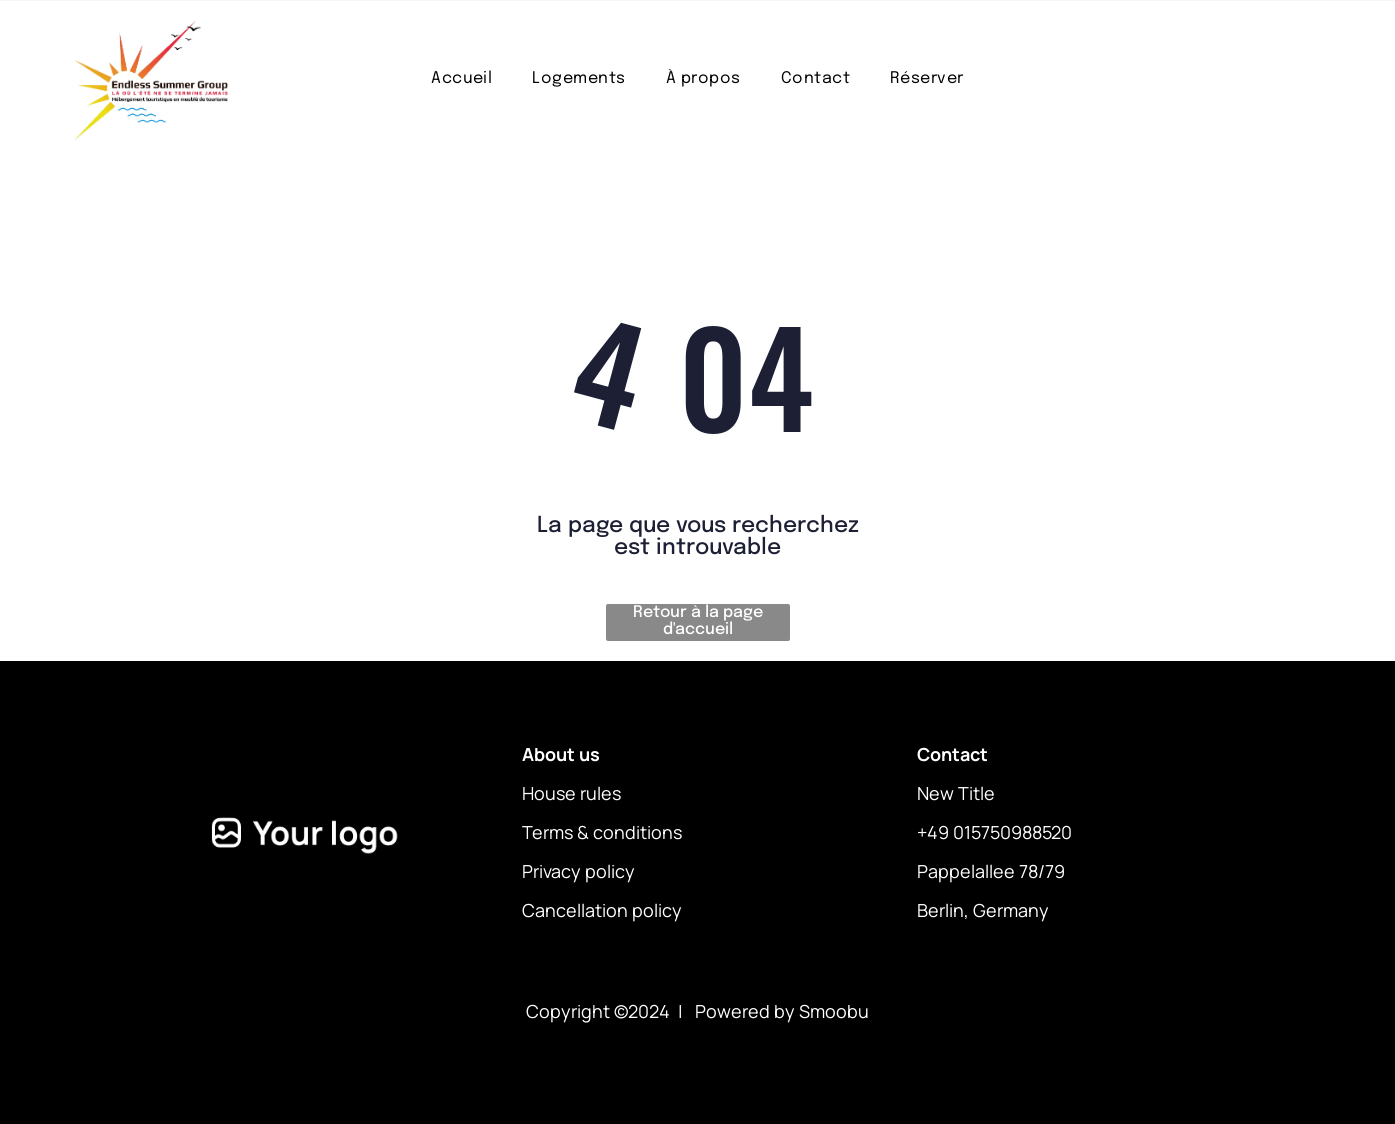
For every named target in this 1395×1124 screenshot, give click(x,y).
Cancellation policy (602, 910)
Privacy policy (578, 871)
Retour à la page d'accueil (698, 621)
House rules (571, 793)
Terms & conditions (602, 832)
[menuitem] (461, 78)
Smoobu (834, 1011)
